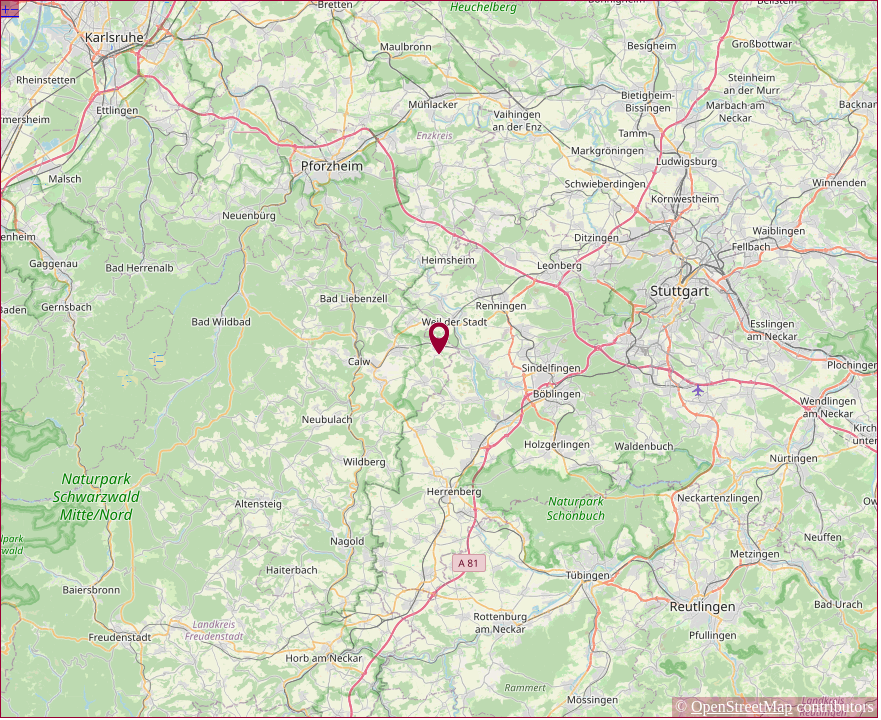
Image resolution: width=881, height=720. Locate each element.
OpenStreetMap (741, 706)
